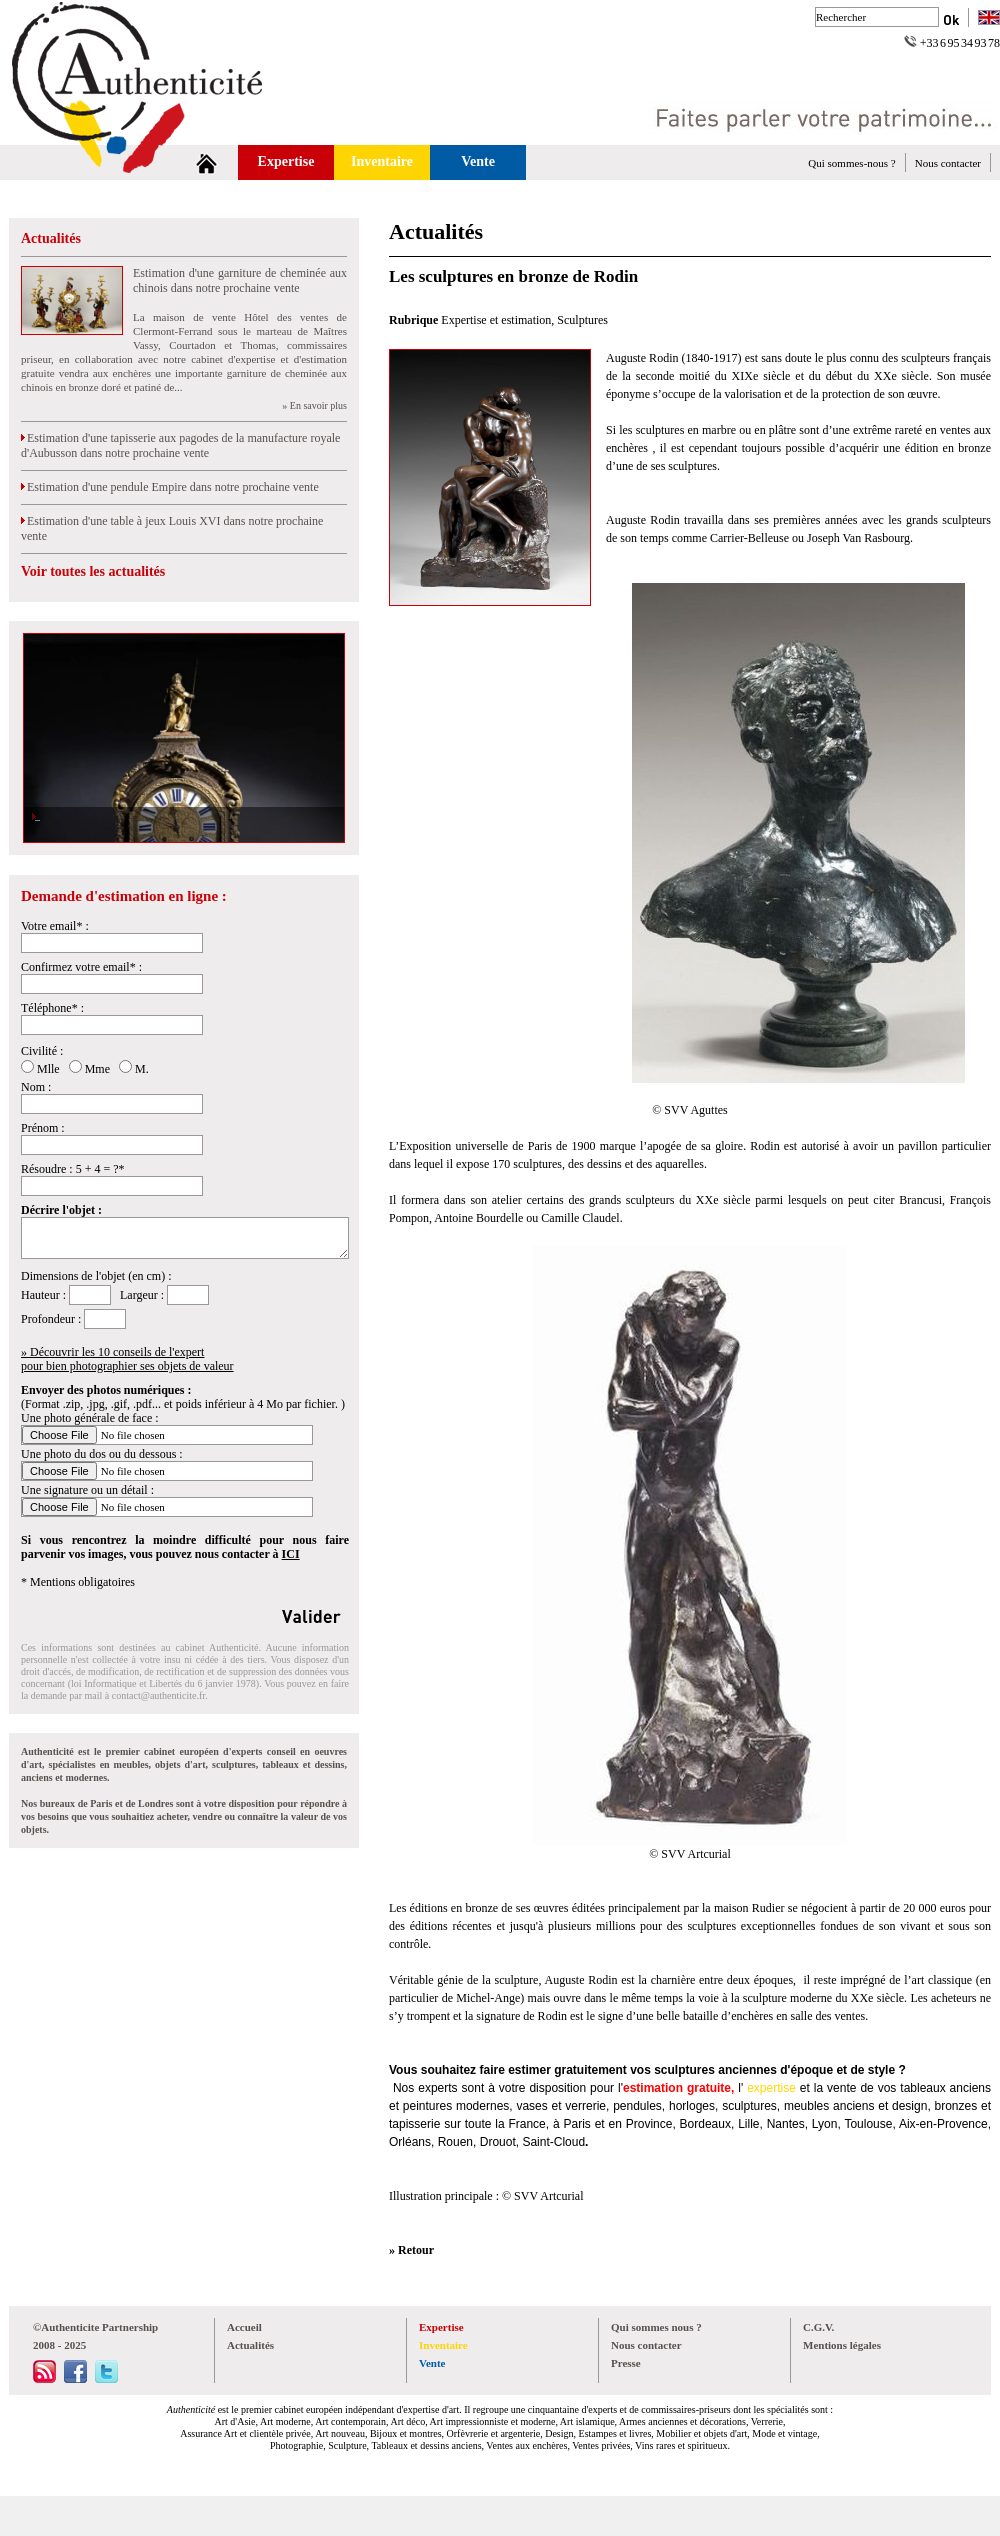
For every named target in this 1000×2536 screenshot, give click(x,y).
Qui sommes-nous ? (851, 163)
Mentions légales (842, 2345)
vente (841, 2088)
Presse (626, 2363)
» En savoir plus (314, 405)
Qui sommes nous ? (656, 2327)
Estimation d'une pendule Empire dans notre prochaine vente (170, 487)
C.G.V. (818, 2327)
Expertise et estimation (496, 320)
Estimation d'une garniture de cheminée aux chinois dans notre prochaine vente (240, 280)
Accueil (244, 2327)
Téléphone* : (52, 1008)
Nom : (36, 1087)
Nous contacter (948, 163)
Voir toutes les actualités (93, 571)
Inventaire (382, 161)
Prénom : (43, 1128)
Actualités (51, 238)
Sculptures (582, 320)
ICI (291, 1554)
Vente (478, 161)
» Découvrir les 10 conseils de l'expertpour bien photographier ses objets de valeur (127, 1359)
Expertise (286, 161)
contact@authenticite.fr (158, 1695)
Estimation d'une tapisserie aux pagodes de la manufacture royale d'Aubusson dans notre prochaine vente (180, 445)
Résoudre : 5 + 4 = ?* (73, 1169)
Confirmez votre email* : (81, 967)
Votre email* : (55, 926)
